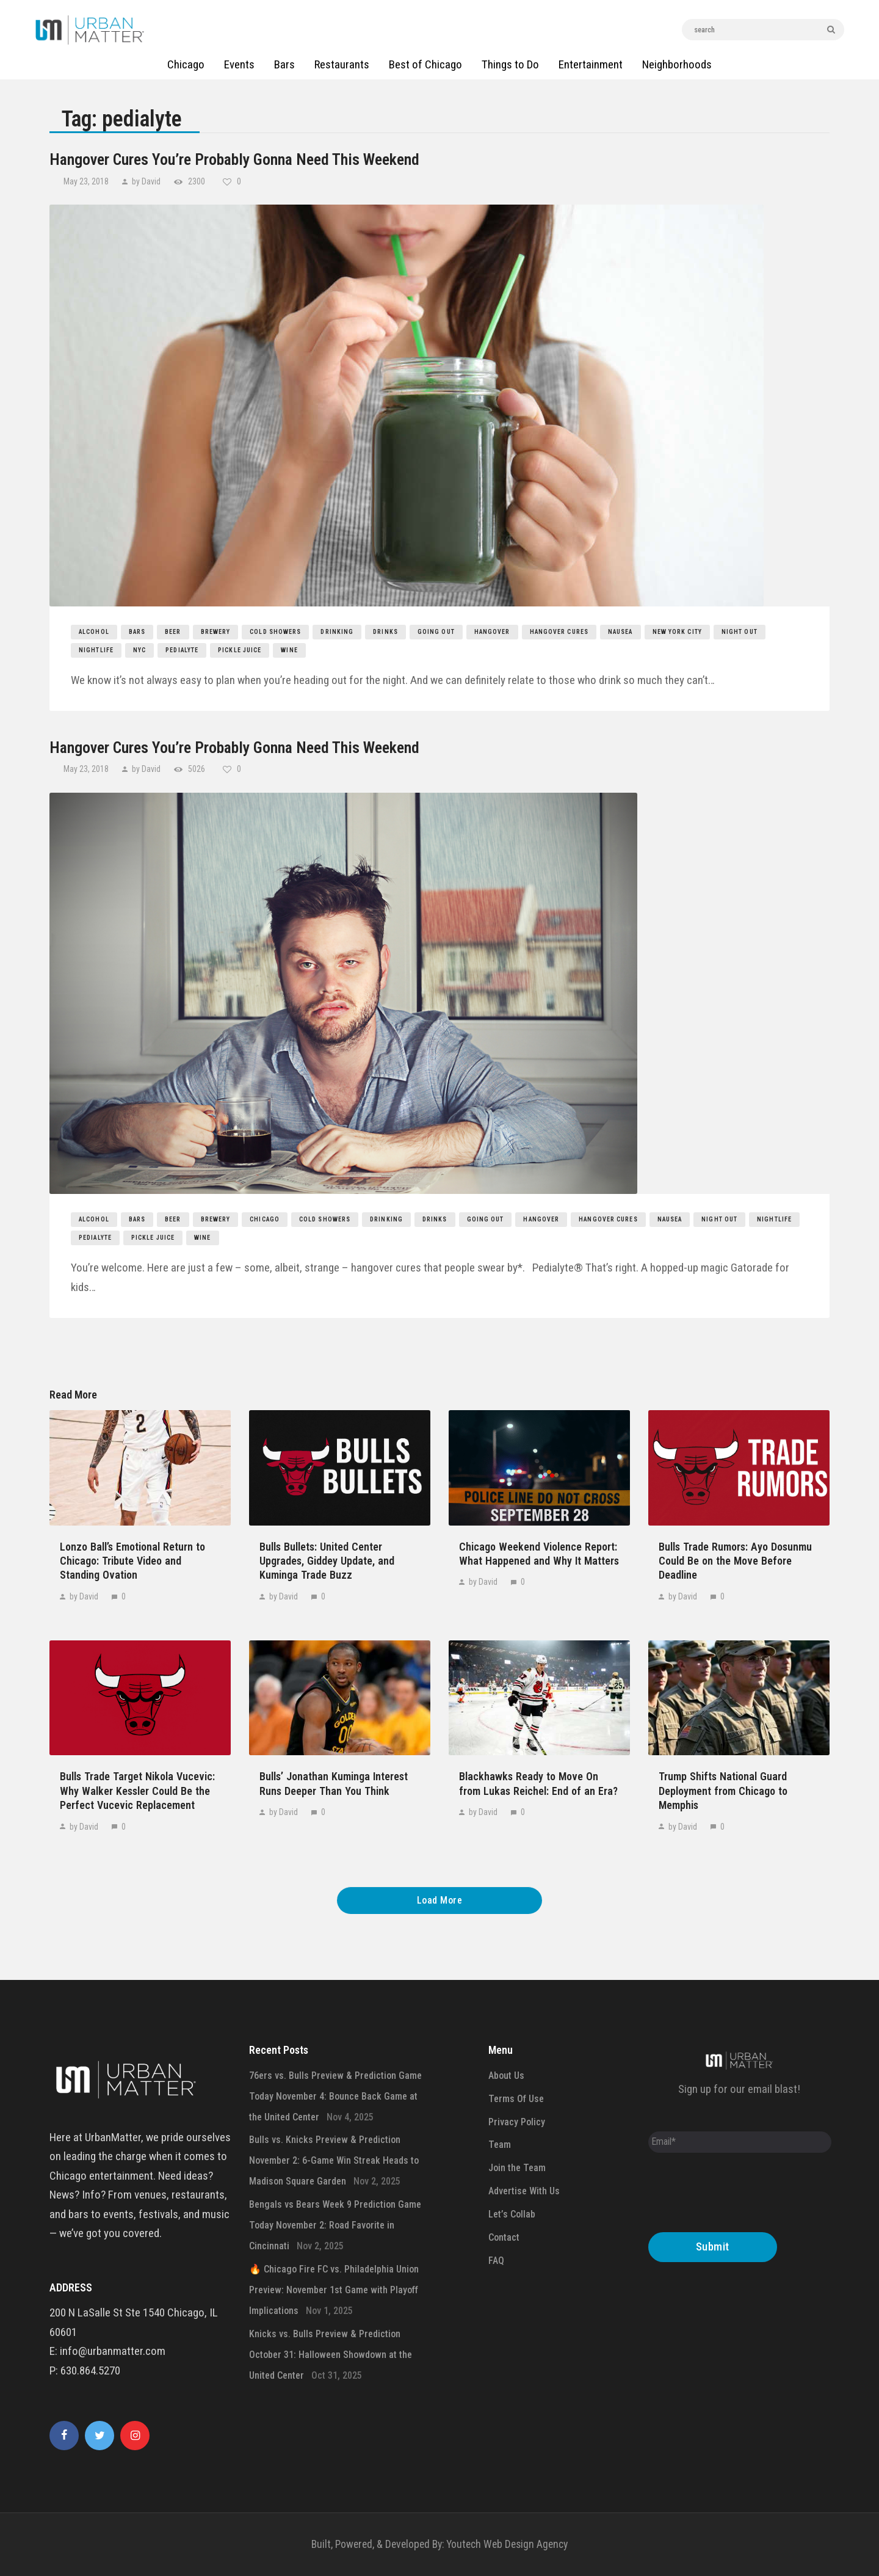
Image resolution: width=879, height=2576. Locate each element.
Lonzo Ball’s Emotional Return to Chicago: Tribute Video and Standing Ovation (132, 1561)
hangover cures (559, 631)
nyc (139, 650)
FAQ (496, 2260)
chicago (265, 1219)
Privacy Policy (516, 2122)
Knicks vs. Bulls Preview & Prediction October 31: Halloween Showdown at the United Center (330, 2354)
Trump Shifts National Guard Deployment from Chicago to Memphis (723, 1790)
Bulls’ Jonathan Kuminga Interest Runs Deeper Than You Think (333, 1783)
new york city (677, 631)
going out (436, 631)
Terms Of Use (516, 2099)
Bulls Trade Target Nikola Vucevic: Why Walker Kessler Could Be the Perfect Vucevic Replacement (137, 1790)
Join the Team (517, 2168)
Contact (503, 2237)
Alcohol (94, 631)
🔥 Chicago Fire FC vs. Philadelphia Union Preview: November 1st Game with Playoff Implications (334, 2289)
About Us (506, 2075)
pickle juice (239, 650)
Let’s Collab (511, 2214)
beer (173, 631)
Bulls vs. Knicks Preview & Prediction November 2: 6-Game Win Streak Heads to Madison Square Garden (334, 2160)
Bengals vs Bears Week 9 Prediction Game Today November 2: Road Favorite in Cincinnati (335, 2225)
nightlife (96, 650)
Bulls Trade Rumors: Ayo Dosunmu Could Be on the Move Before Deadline (735, 1561)
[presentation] (741, 2195)
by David (146, 181)
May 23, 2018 (86, 181)
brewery (216, 631)
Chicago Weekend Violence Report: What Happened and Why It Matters (539, 1553)
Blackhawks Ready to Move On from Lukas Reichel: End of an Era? (538, 1783)
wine (289, 650)
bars (137, 631)
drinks (385, 631)
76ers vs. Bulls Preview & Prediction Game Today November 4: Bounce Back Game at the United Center (335, 2096)
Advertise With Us (524, 2191)
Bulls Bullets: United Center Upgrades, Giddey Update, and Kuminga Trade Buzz (326, 1561)
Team (499, 2144)
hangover (492, 631)
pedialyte (181, 650)
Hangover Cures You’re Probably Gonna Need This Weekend (234, 159)
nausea (620, 631)
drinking (336, 631)
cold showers (275, 631)
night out (740, 631)
